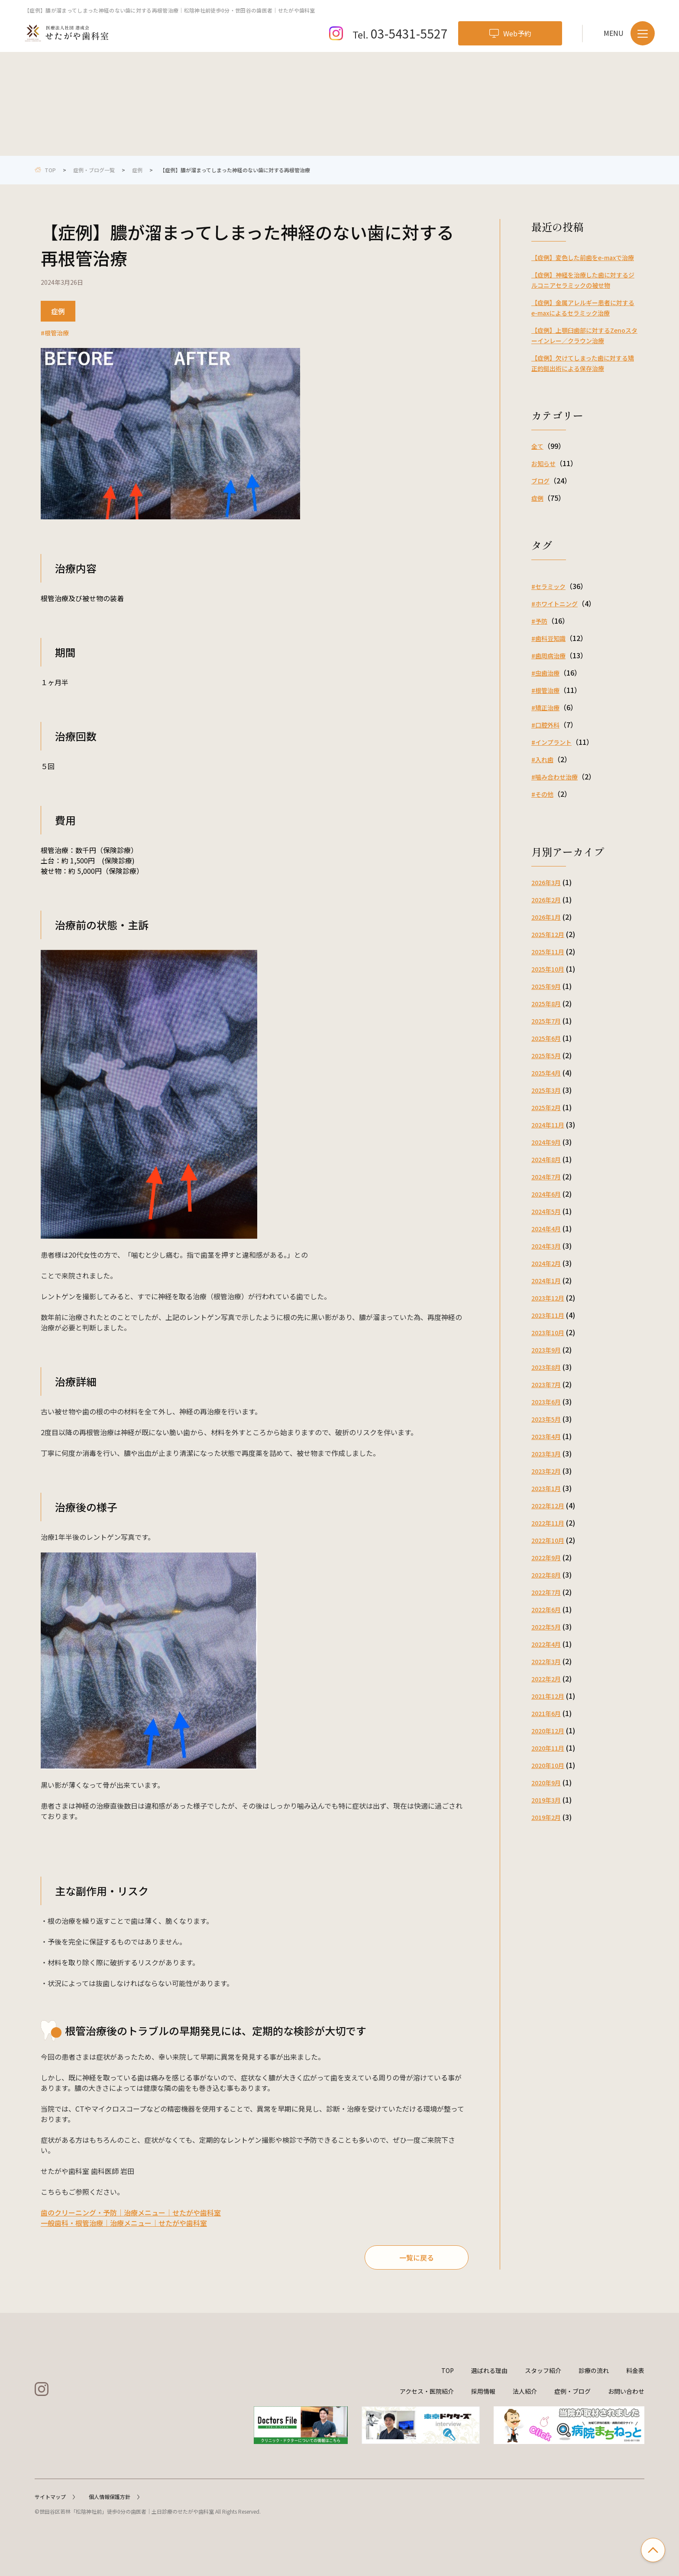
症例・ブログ (572, 2391)
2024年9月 (546, 1142)
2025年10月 (547, 969)
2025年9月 (546, 986)
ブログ (540, 481)
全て (537, 446)
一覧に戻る (416, 2257)
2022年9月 (546, 1557)
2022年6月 (546, 1609)
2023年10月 (547, 1332)
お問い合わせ (626, 2391)
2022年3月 (546, 1661)
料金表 (635, 2370)
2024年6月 (546, 1194)
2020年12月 (547, 1730)
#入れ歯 (542, 759)
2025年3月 (546, 1090)
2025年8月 (546, 1003)
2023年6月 (546, 1401)
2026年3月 (546, 882)
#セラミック (548, 586)
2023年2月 (546, 1471)
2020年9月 (546, 1782)
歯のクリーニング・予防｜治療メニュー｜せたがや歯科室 (131, 2212)
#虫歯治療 (545, 673)
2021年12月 (547, 1696)
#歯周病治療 (548, 655)
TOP (447, 2370)
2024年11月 (547, 1125)
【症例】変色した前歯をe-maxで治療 (582, 257)
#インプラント (551, 742)
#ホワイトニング (554, 603)
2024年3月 (546, 1246)
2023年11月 (547, 1315)
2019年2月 (546, 1817)
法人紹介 (525, 2391)
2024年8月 (546, 1159)
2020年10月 (547, 1765)
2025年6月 (546, 1038)
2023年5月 (546, 1419)
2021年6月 (546, 1713)
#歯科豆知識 (548, 638)
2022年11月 (547, 1523)
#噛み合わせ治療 (554, 777)
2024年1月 (546, 1280)
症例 (137, 170)
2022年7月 (546, 1592)
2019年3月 (546, 1800)
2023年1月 (546, 1488)
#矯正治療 (545, 707)
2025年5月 (546, 1055)
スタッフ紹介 (543, 2370)
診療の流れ (594, 2370)
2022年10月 (547, 1540)
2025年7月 (546, 1021)
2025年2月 (546, 1107)
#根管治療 (55, 332)
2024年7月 (546, 1176)
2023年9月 (546, 1350)
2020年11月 (547, 1748)
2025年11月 (547, 951)
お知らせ (543, 463)
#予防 (539, 621)
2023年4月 (546, 1436)
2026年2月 (546, 899)
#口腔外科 (545, 725)
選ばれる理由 (489, 2370)
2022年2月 (546, 1678)
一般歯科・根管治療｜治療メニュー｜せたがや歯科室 (124, 2223)
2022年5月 (546, 1627)
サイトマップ (55, 2496)
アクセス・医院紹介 (427, 2391)
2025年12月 (547, 934)
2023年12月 (547, 1298)
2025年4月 (546, 1073)
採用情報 (483, 2391)
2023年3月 (546, 1453)
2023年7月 (546, 1384)
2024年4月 (546, 1228)
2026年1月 (546, 917)
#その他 (542, 794)
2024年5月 (546, 1211)
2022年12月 (547, 1505)
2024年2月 (546, 1263)
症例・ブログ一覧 (94, 170)
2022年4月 (546, 1644)
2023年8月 (546, 1367)
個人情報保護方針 (114, 2496)
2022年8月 (546, 1575)
